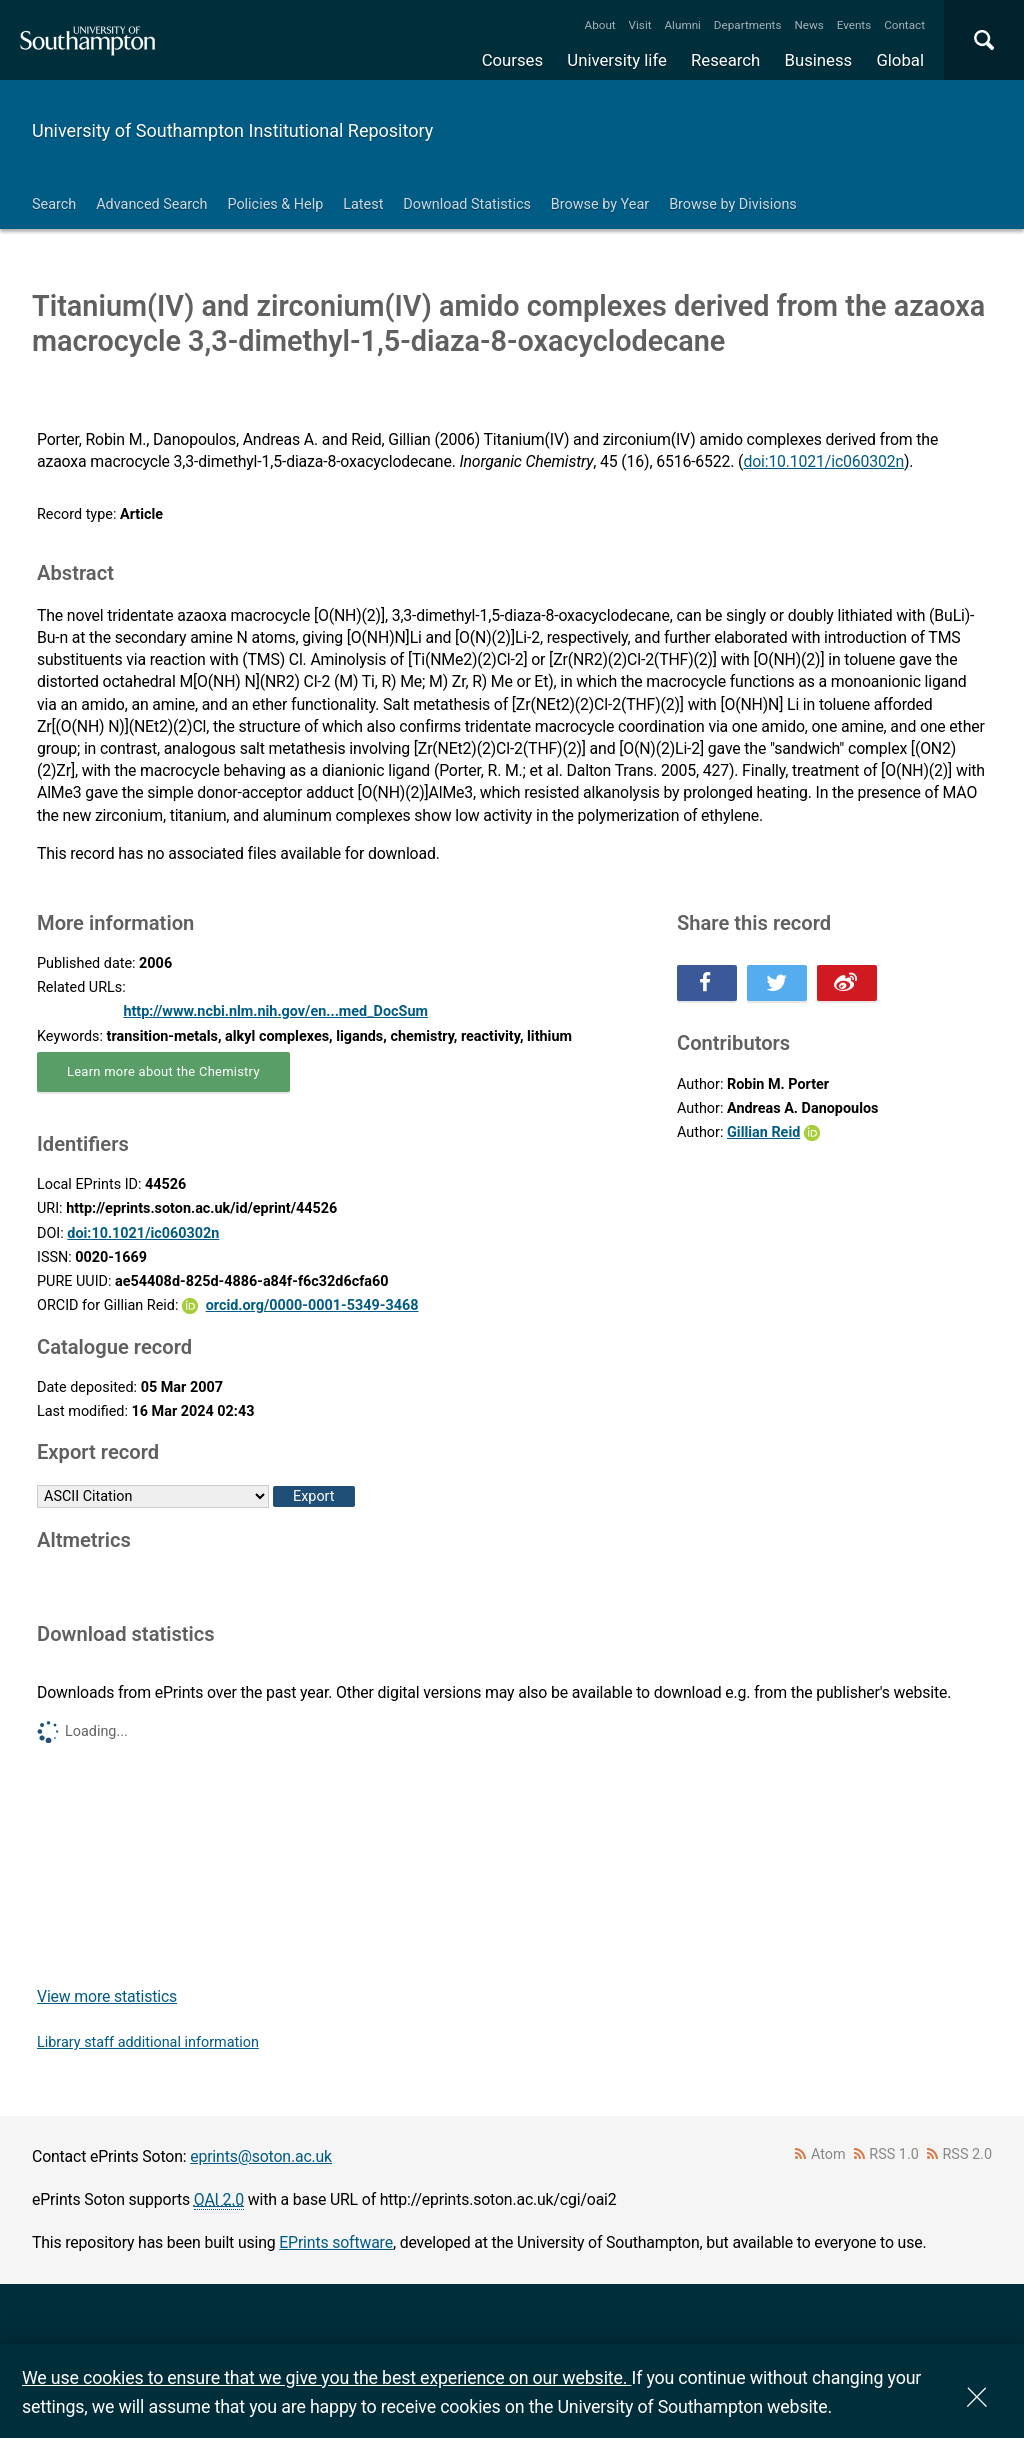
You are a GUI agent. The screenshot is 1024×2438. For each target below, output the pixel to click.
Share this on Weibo (847, 983)
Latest (363, 204)
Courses (512, 60)
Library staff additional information (148, 2042)
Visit (640, 25)
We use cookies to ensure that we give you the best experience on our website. (326, 2377)
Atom (828, 2154)
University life (617, 60)
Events (854, 25)
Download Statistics (467, 204)
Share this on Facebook (707, 983)
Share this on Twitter (777, 983)
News (808, 25)
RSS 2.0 (968, 2154)
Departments (748, 25)
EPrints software (336, 2242)
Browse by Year (600, 204)
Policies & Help (275, 204)
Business (819, 60)
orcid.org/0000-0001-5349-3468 (312, 1305)
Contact (904, 25)
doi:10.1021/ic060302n (823, 461)
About (600, 25)
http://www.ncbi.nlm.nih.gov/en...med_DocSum (275, 1011)
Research (725, 60)
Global (900, 60)
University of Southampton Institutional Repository (232, 130)
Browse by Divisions (733, 204)
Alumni (682, 25)
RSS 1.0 (894, 2154)
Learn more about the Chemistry (163, 1071)
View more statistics (107, 1996)
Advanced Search (151, 204)
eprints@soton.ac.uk (261, 2156)
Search (54, 204)
